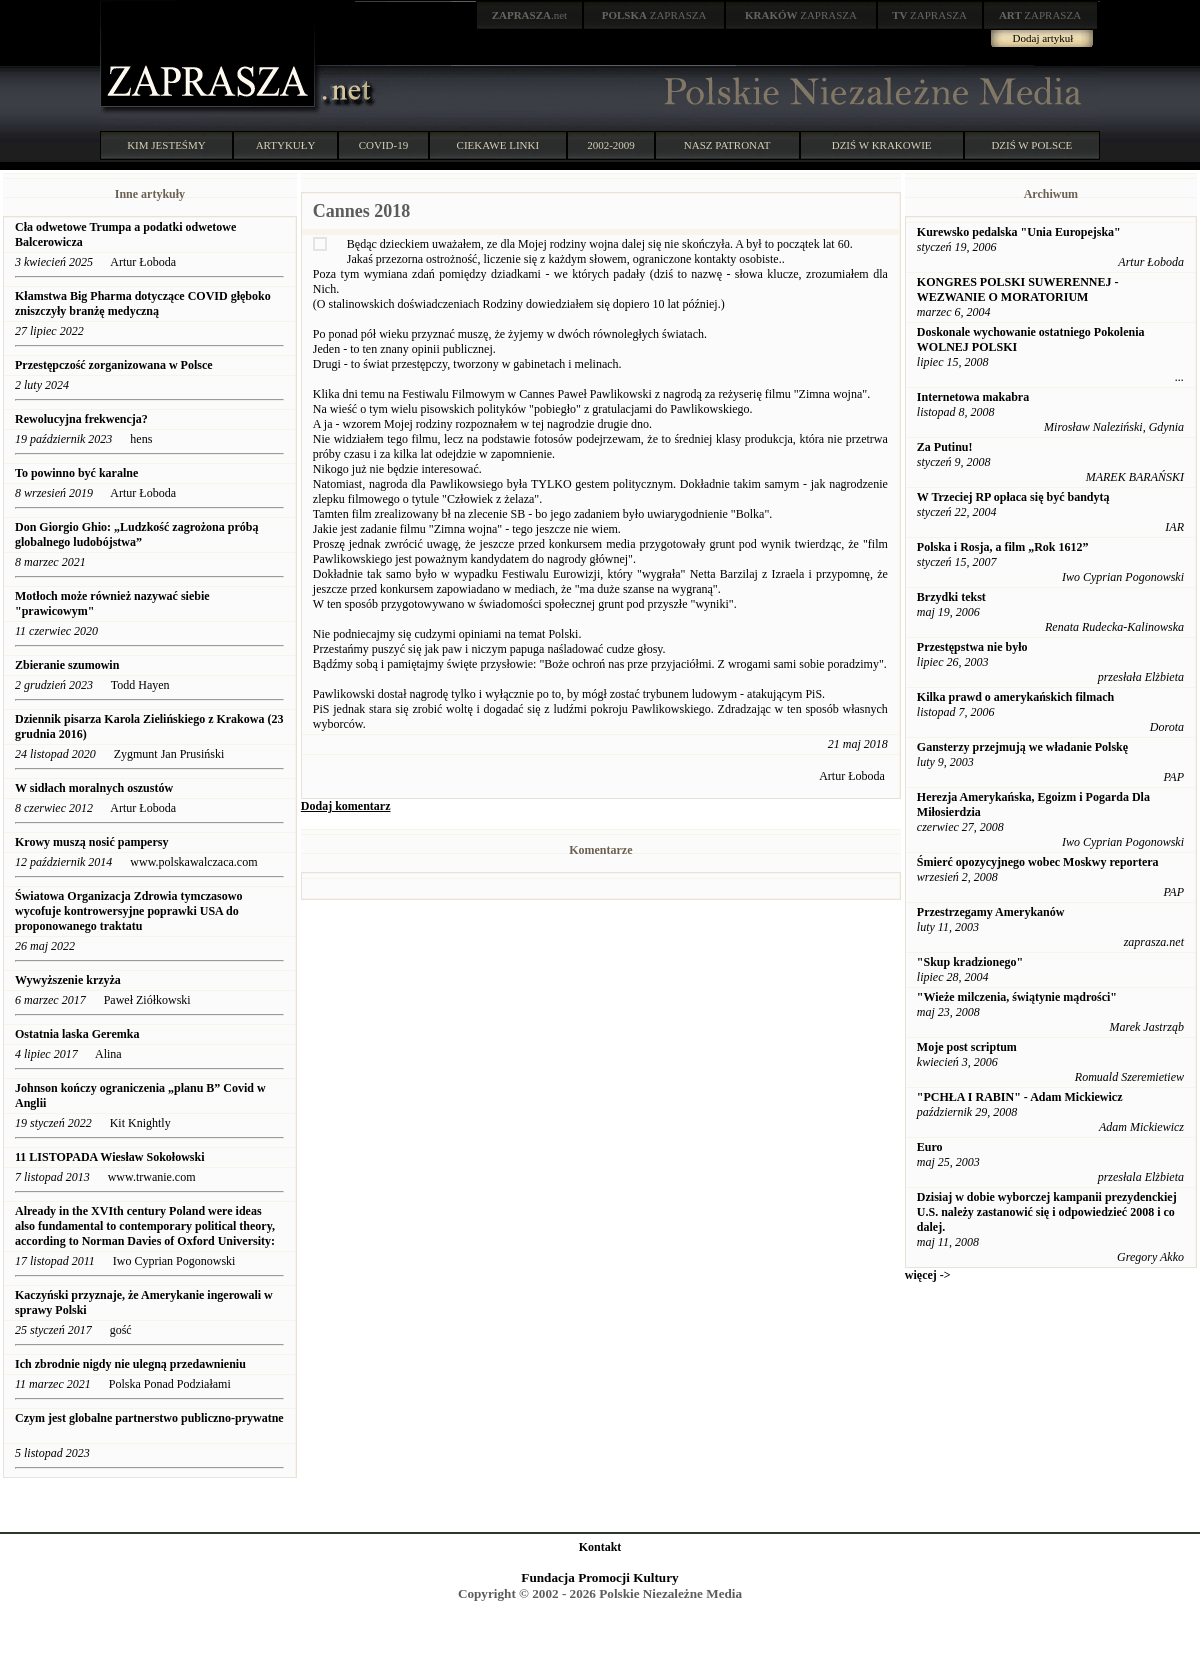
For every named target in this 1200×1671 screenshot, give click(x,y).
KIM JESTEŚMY (166, 145)
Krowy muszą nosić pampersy (91, 842)
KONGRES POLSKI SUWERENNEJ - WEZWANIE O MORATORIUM (1018, 289)
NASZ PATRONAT (727, 145)
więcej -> (928, 1275)
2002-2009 (611, 145)
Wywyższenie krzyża (68, 980)
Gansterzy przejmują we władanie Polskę (1022, 747)
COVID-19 (384, 145)
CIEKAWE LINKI (498, 145)
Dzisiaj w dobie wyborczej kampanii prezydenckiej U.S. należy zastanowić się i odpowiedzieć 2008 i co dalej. (1047, 1212)
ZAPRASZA (654, 15)
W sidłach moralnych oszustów (95, 788)
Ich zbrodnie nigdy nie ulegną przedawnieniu (130, 1364)
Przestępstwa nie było (972, 647)
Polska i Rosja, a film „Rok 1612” (1003, 547)
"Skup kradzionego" (970, 962)
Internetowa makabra (973, 397)
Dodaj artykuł (1043, 38)
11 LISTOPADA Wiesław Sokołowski (110, 1157)
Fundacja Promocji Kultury (599, 1577)
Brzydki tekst (951, 597)
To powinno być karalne (76, 473)
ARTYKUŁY (286, 145)
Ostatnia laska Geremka (77, 1034)
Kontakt (600, 1547)
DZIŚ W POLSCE (1031, 145)
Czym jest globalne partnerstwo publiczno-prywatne (149, 1418)
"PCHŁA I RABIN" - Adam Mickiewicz (1020, 1097)
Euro (930, 1147)
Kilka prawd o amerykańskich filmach (1015, 697)
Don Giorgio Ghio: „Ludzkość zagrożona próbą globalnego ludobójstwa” (136, 534)
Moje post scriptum (967, 1047)
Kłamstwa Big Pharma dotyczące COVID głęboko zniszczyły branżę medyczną (143, 303)
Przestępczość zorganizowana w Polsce (114, 365)
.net (530, 15)
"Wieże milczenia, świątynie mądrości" (1017, 997)
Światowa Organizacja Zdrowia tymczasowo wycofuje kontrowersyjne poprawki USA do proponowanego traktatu (128, 911)
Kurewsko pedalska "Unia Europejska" (1019, 232)
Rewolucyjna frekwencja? (81, 419)
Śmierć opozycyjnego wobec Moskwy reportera (1038, 862)
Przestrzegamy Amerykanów (991, 912)
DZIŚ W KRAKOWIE (882, 145)
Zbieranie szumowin (67, 665)
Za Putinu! (945, 447)
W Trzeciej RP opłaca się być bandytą (1013, 497)
